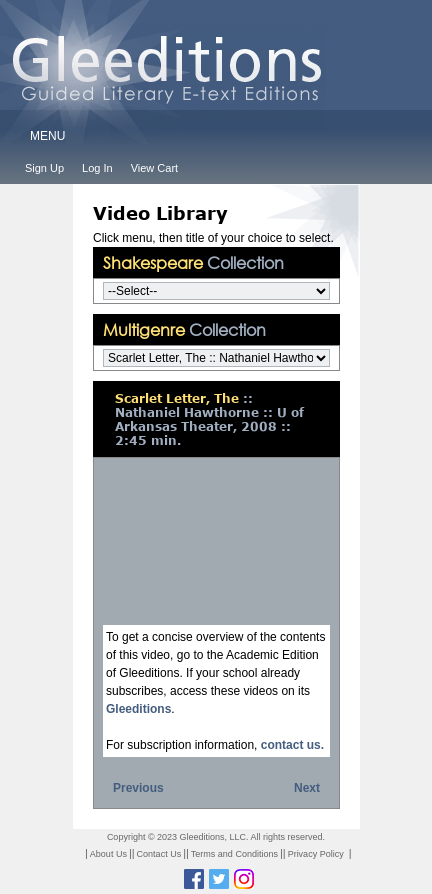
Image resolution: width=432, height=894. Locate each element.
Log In (97, 168)
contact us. (292, 745)
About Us (108, 854)
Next (307, 788)
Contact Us (159, 854)
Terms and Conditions (234, 854)
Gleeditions (138, 709)
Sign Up (44, 168)
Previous (138, 788)
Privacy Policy (316, 854)
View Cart (154, 168)
